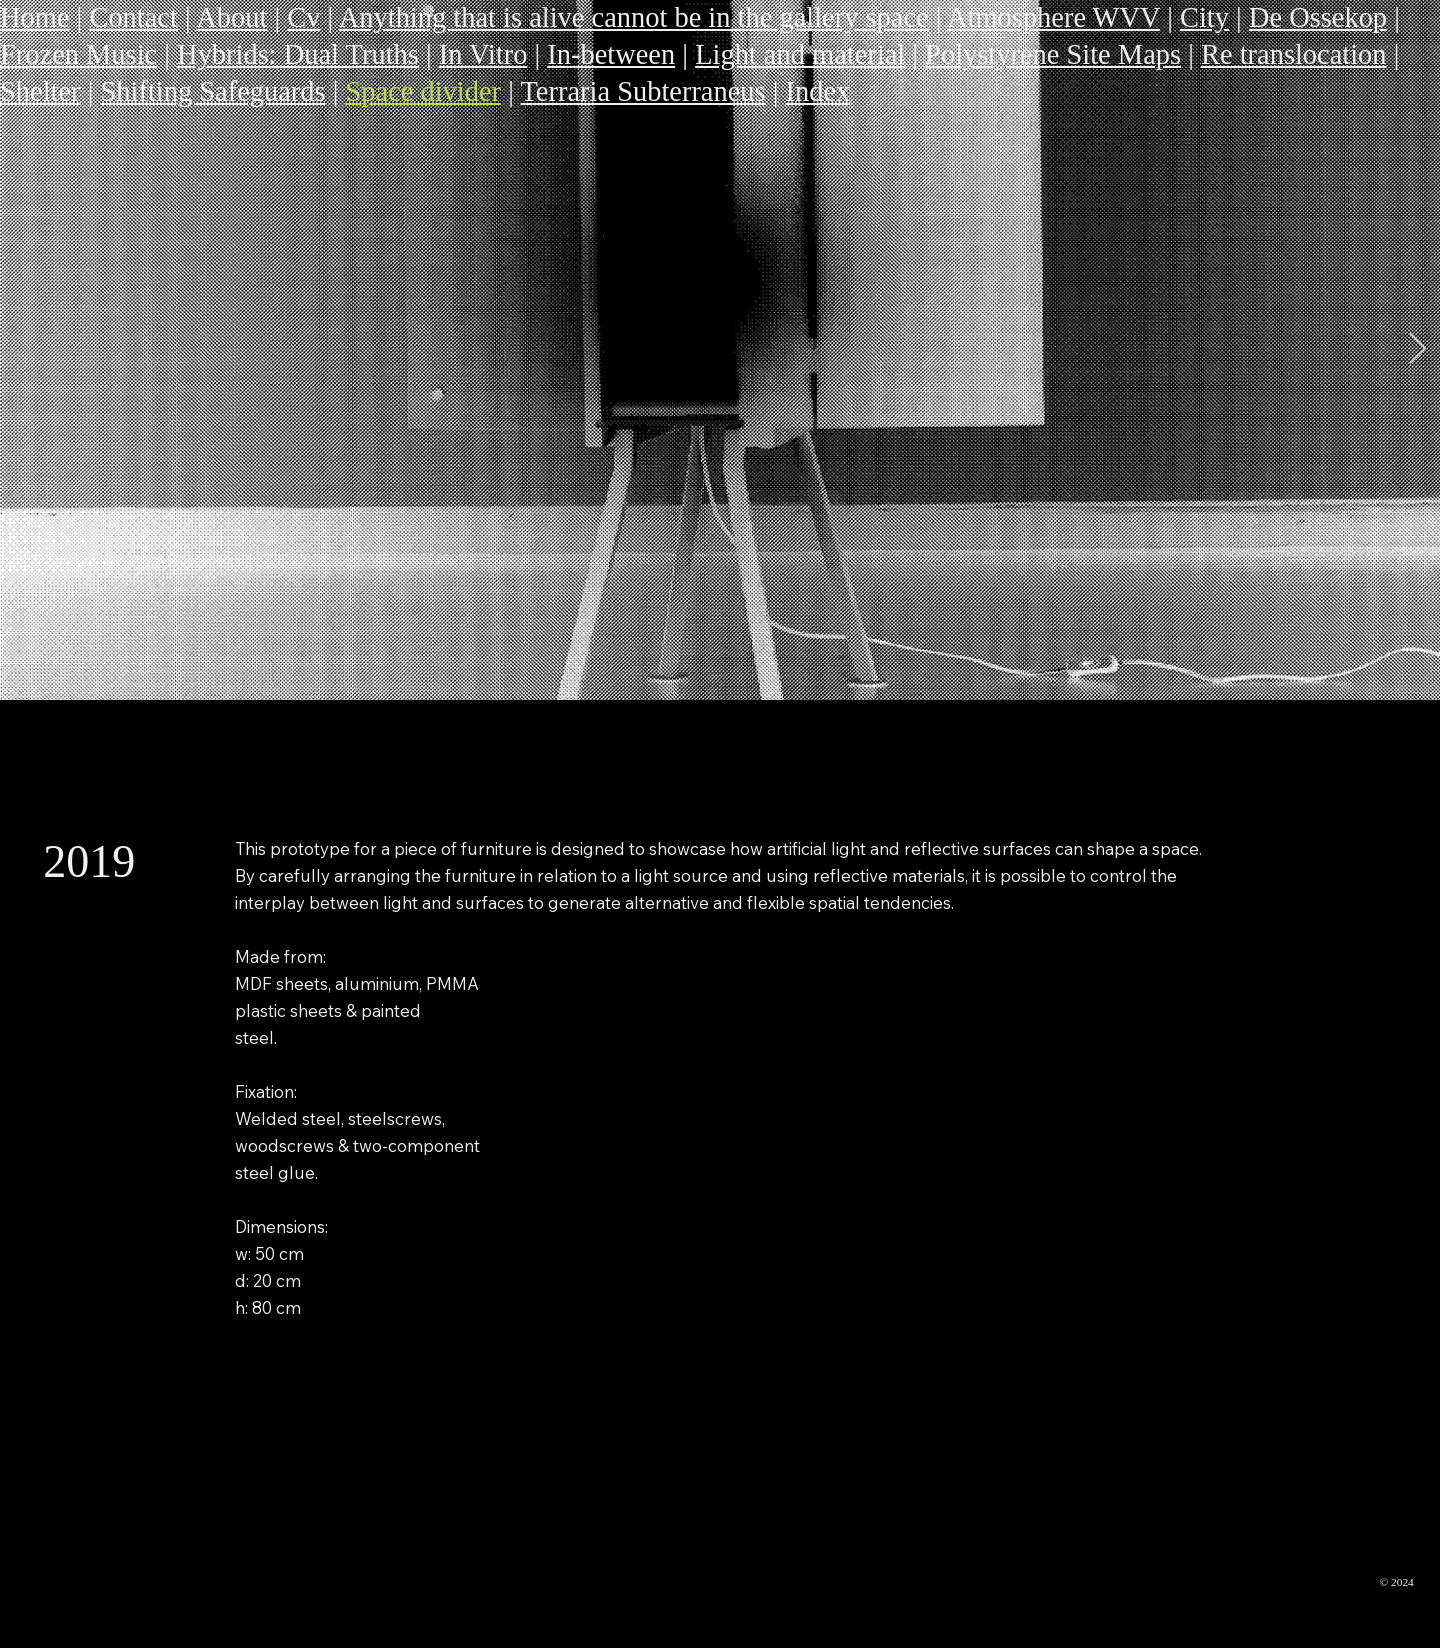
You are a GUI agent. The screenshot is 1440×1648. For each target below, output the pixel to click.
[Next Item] (1417, 350)
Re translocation (1294, 54)
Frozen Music (78, 54)
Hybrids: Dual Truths (298, 54)
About (231, 17)
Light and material (800, 54)
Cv (303, 17)
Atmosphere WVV (1053, 17)
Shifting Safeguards (212, 91)
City (1204, 17)
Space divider (424, 91)
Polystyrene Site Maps (1053, 54)
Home (35, 17)
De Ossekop (1318, 17)
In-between (611, 54)
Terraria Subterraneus (642, 91)
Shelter (40, 91)
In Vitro (483, 54)
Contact (133, 17)
